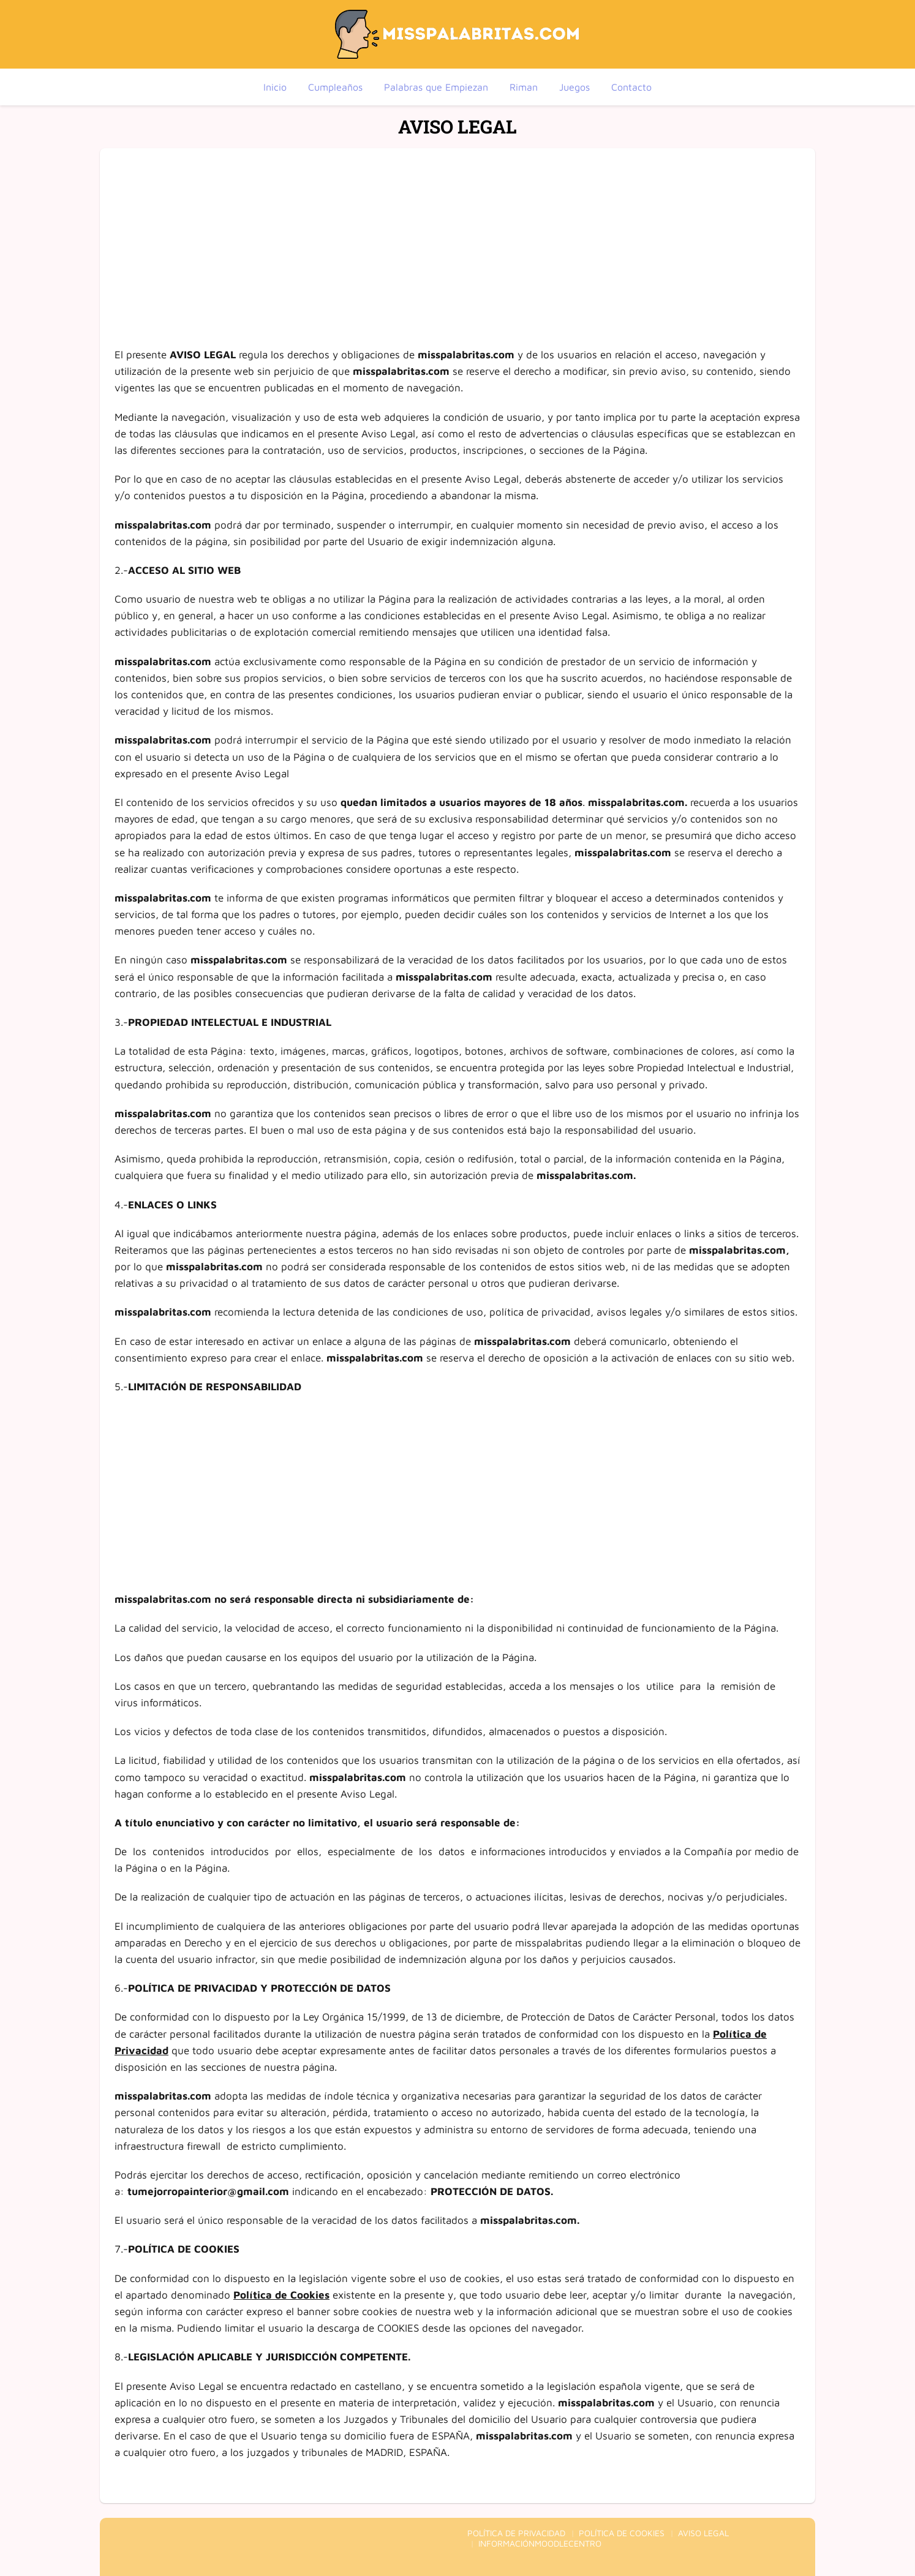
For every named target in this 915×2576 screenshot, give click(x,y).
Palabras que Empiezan (436, 86)
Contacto (631, 86)
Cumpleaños (335, 86)
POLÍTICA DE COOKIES (622, 2533)
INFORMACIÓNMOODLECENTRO (539, 2543)
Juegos (574, 86)
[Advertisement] (457, 234)
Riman (524, 86)
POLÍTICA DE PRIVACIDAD (516, 2533)
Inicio (275, 86)
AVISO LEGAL (703, 2533)
